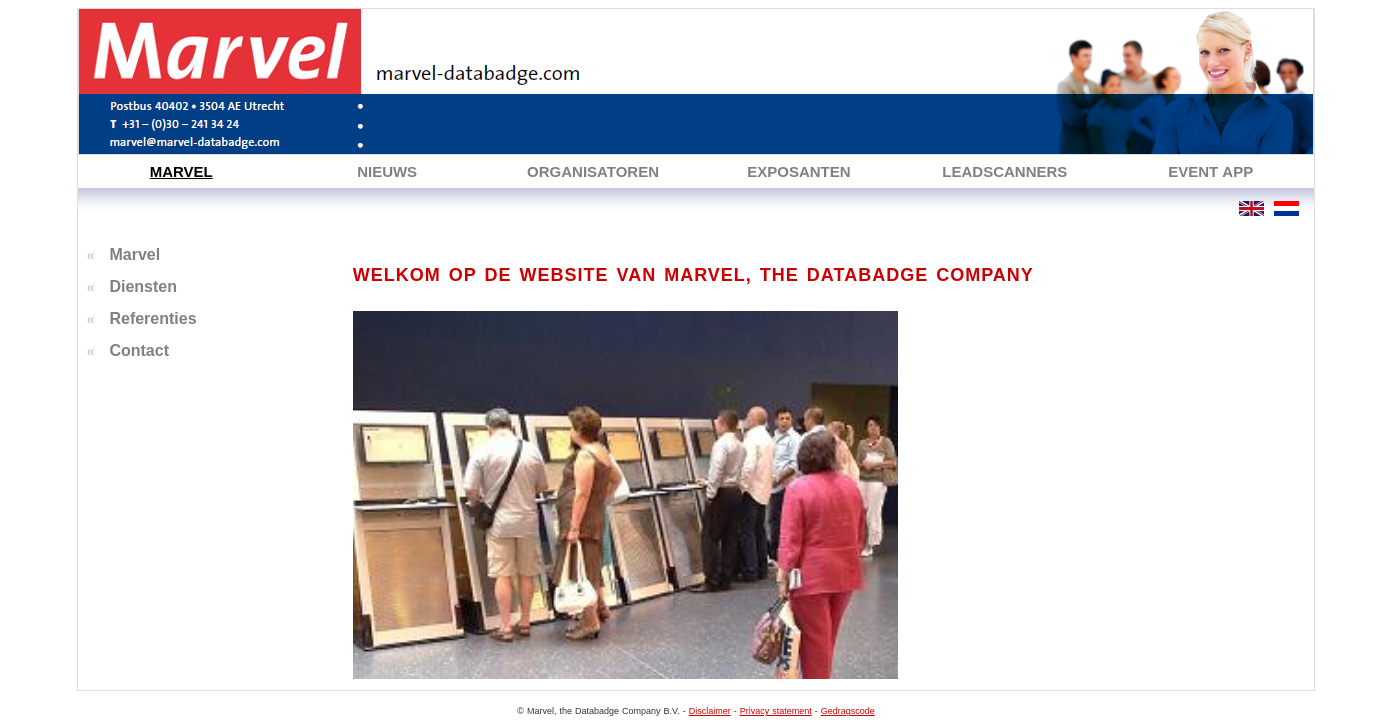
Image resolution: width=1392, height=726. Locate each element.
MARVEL (181, 171)
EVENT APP (1210, 171)
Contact (139, 350)
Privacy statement (776, 711)
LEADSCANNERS (1004, 171)
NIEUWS (387, 171)
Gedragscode (848, 711)
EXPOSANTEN (798, 171)
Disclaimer (710, 711)
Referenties (152, 318)
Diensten (143, 286)
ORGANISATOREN (593, 171)
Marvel (134, 254)
